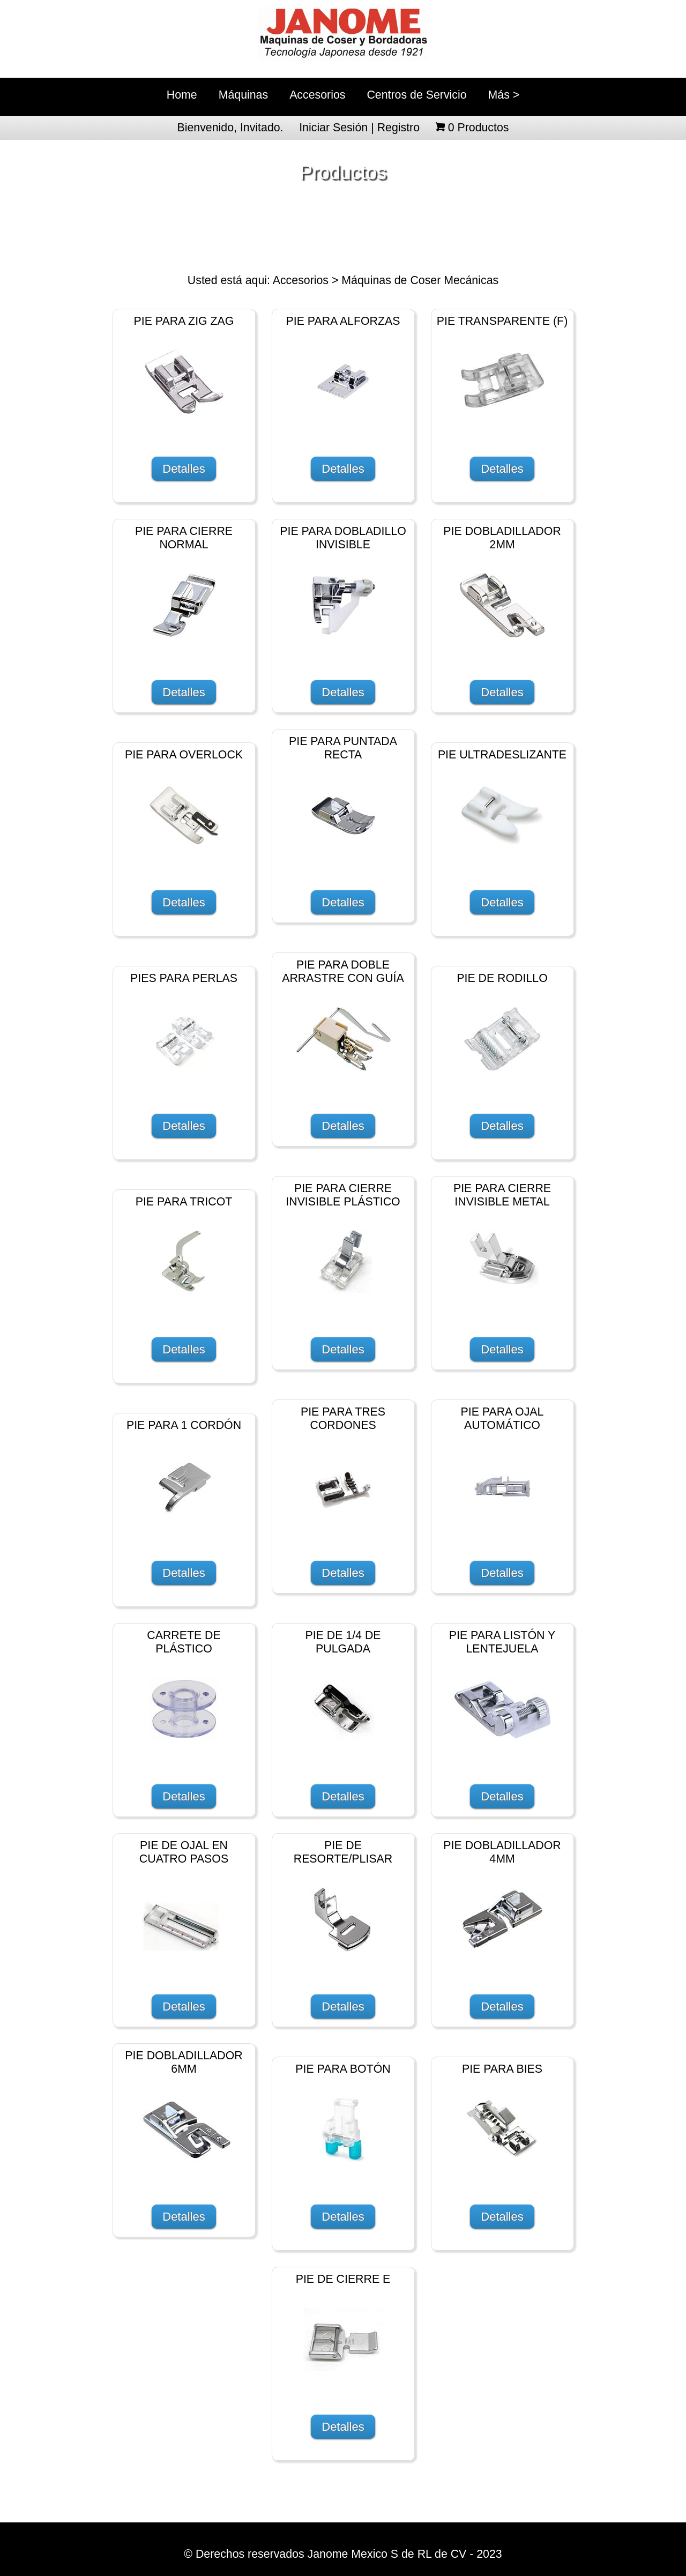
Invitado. (262, 127)
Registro (398, 127)
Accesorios (317, 94)
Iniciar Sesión (333, 127)
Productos (478, 127)
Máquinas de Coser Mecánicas (419, 280)
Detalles (183, 468)
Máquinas (243, 94)
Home (182, 94)
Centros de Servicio (416, 94)
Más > (504, 94)
